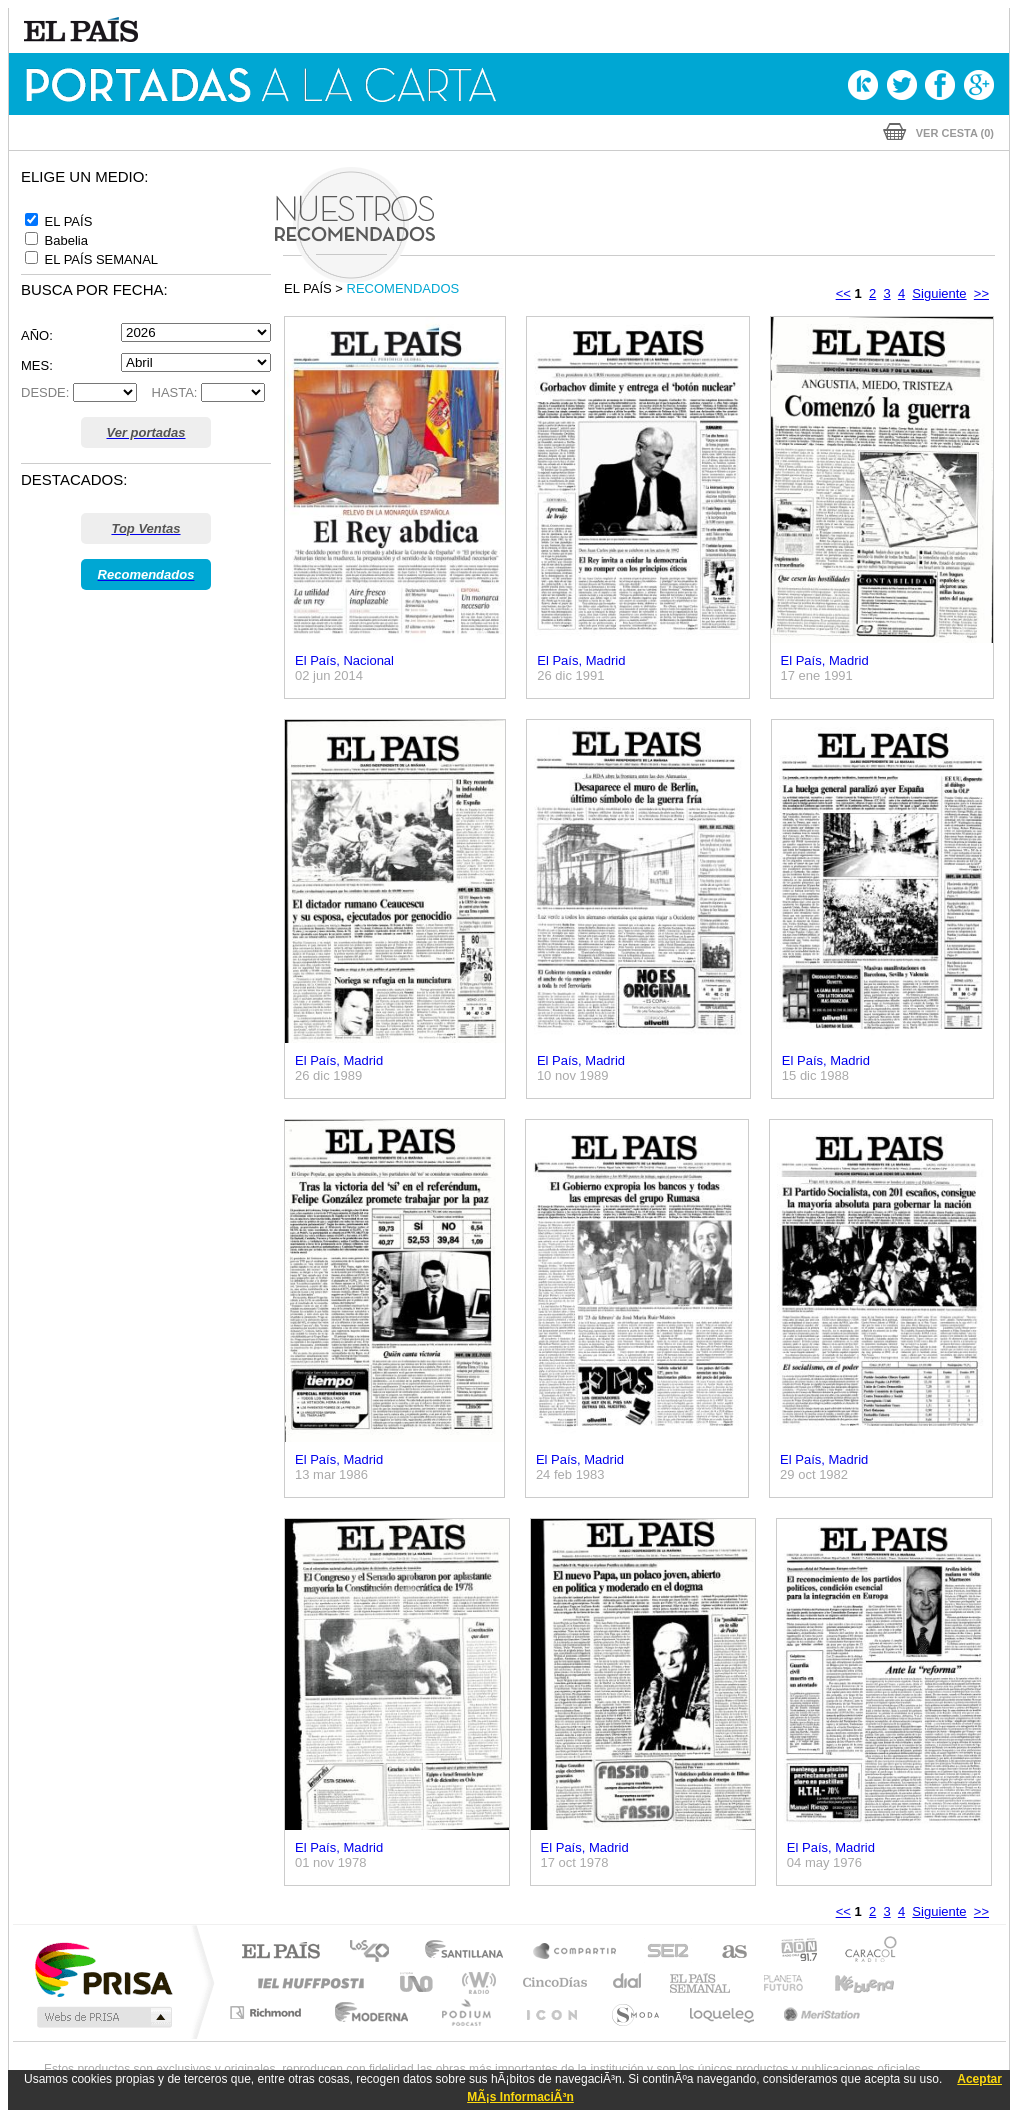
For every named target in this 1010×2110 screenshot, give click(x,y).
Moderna (366, 2012)
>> (981, 293)
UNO (418, 1982)
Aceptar (979, 2079)
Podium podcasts (465, 2012)
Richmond (268, 2012)
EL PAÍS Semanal (701, 1982)
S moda (634, 2012)
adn (791, 1952)
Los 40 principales (376, 1952)
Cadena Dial (628, 1982)
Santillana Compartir (576, 1952)
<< (843, 293)
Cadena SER (662, 1952)
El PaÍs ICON (551, 2012)
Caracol (865, 1952)
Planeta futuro (775, 1982)
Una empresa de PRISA (103, 1968)
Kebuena (847, 1982)
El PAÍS (280, 1952)
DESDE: (45, 392)
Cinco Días (552, 1982)
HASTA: (169, 392)
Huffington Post (307, 1982)
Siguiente (939, 293)
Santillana (470, 1952)
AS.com (725, 1952)
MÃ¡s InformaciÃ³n (520, 2097)
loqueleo (723, 2012)
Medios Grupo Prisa (102, 2017)
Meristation (819, 2012)
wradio (475, 1982)
